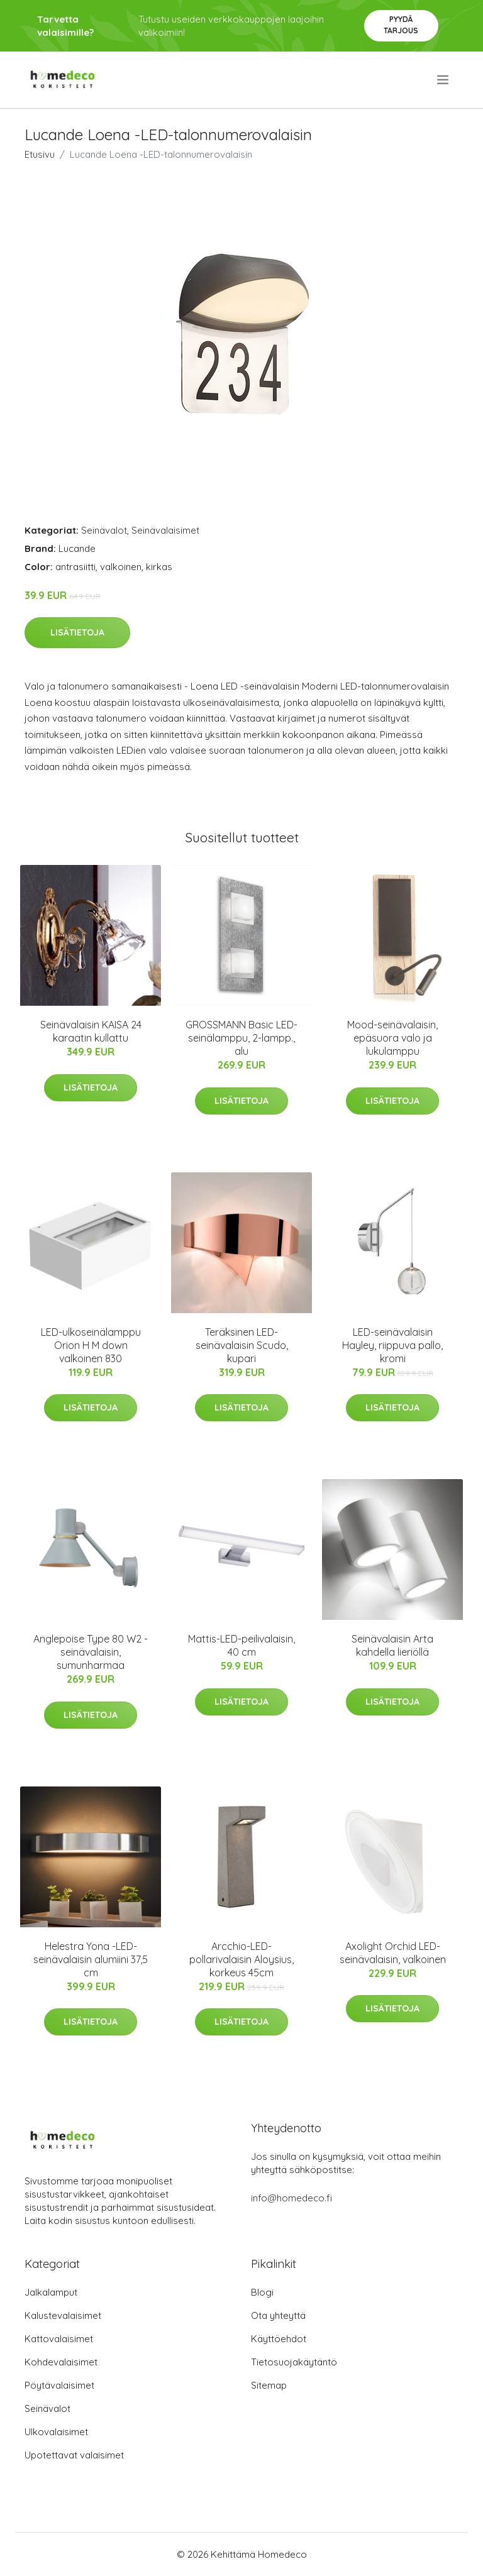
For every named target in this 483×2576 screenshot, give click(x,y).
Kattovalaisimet (59, 2339)
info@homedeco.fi (291, 2198)
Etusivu (40, 154)
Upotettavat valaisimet (74, 2455)
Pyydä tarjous (401, 24)
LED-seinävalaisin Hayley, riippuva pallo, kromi (392, 1345)
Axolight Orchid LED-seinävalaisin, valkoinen (393, 1953)
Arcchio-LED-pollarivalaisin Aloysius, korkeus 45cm (241, 1959)
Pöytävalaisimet (59, 2385)
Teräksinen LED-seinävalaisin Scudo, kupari (242, 1345)
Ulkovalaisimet (56, 2432)
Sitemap (269, 2385)
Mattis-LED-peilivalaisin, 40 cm (241, 1645)
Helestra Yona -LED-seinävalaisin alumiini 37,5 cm (90, 1959)
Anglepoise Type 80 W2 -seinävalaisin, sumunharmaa (90, 1651)
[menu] (443, 79)
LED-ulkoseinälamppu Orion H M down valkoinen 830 (91, 1345)
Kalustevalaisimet (63, 2315)
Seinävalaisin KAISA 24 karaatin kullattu (91, 1031)
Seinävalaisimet (165, 530)
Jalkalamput (51, 2292)
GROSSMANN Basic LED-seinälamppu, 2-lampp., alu (241, 1037)
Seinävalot (104, 530)
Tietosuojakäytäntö (294, 2362)
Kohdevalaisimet (61, 2362)
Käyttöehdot (278, 2339)
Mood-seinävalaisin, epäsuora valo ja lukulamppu (392, 1037)
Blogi (262, 2292)
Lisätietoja (77, 632)
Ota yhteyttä (278, 2315)
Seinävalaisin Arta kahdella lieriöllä (392, 1645)
